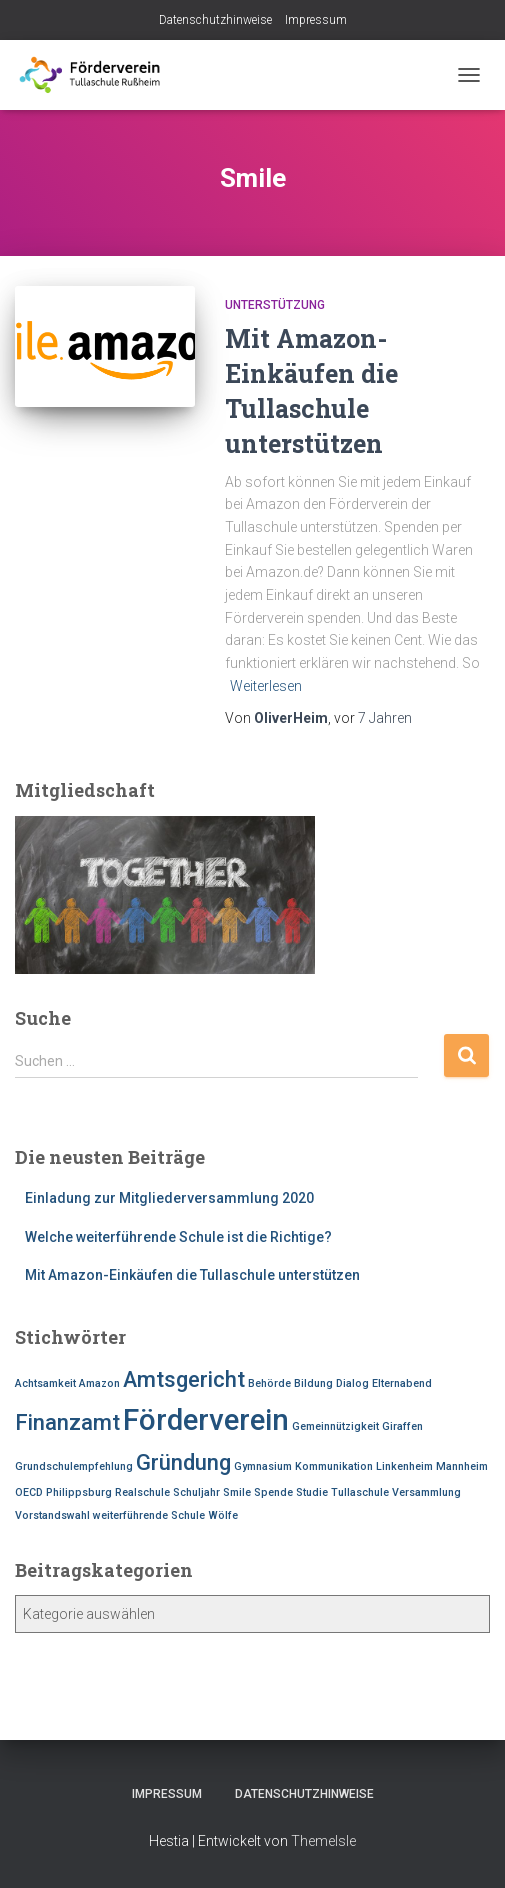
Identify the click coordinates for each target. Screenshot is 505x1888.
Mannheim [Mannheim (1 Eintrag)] (462, 1466)
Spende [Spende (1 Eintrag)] (273, 1492)
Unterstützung (275, 305)
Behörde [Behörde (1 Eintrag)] (269, 1383)
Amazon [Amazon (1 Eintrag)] (99, 1383)
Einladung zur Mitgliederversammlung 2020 (169, 1198)
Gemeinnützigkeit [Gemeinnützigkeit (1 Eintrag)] (335, 1426)
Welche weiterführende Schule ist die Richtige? (178, 1237)
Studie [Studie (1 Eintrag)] (312, 1492)
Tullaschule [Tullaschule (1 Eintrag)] (360, 1492)
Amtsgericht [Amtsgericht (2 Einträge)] (184, 1379)
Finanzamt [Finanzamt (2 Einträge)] (67, 1422)
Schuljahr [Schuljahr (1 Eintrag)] (196, 1492)
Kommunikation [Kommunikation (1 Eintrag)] (334, 1466)
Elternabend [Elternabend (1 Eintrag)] (402, 1383)
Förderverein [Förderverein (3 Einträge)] (206, 1420)
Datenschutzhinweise (215, 20)
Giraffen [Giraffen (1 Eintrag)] (402, 1426)
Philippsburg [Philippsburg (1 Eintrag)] (79, 1492)
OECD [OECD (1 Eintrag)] (29, 1492)
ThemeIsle (323, 1841)
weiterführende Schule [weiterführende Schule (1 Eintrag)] (149, 1515)
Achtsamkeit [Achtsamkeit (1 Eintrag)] (45, 1383)
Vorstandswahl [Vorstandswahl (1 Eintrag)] (52, 1515)
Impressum (316, 20)
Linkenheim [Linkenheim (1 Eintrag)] (404, 1466)
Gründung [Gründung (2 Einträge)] (183, 1462)
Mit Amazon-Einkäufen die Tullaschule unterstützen (192, 1275)
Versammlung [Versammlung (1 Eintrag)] (426, 1492)
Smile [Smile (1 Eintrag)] (237, 1492)
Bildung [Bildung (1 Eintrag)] (313, 1383)
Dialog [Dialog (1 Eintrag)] (352, 1383)
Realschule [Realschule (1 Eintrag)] (142, 1492)
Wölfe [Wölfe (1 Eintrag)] (223, 1515)
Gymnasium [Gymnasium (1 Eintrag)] (263, 1466)
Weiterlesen (266, 686)
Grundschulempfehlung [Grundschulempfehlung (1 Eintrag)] (74, 1466)
